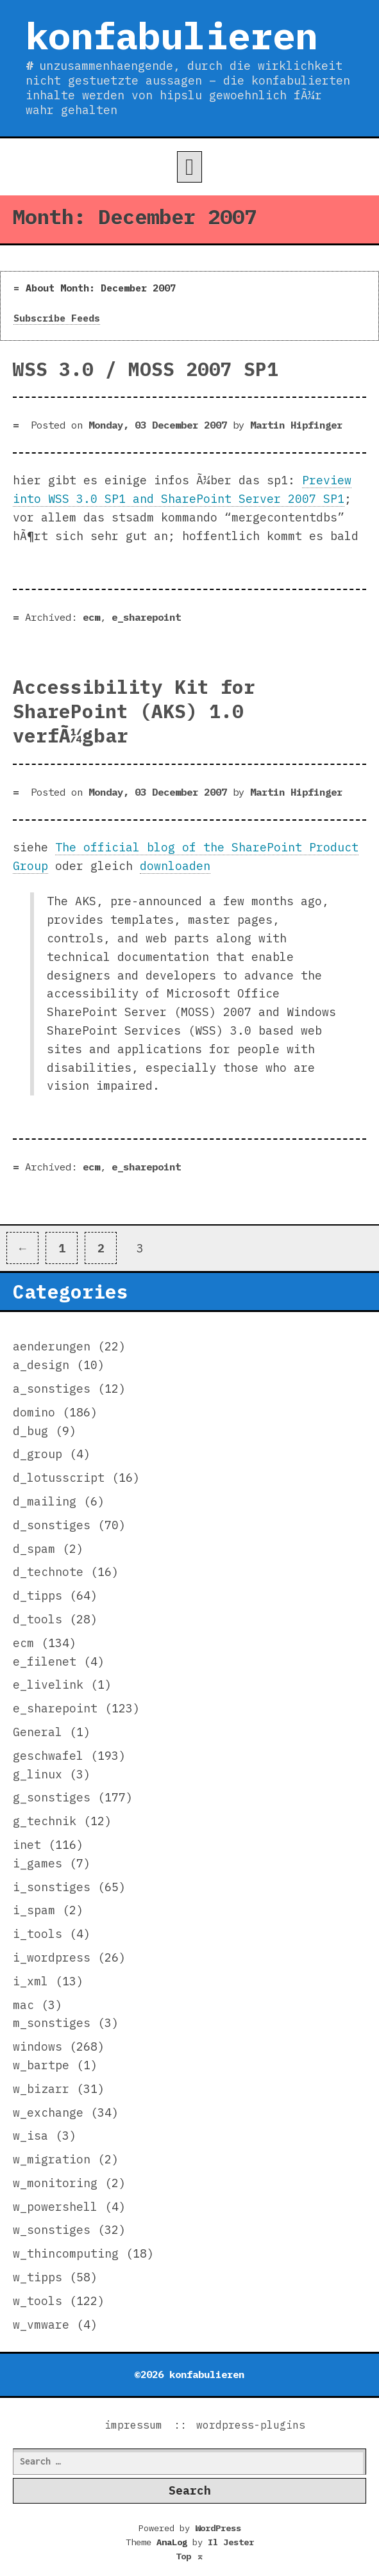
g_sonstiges (51, 1797)
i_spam (34, 1910)
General (37, 1732)
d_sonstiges (51, 1525)
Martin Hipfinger (296, 424)
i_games (37, 1863)
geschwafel (48, 1755)
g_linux (37, 1774)
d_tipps (37, 1595)
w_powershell (55, 2206)
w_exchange (48, 2112)
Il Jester (231, 2542)
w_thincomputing (66, 2253)
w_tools (37, 2300)
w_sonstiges (51, 2229)
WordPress (218, 2528)
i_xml (30, 1981)
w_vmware (41, 2324)
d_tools (37, 1619)
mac (23, 2005)
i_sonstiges (51, 1887)
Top (190, 2556)
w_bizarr (41, 2088)
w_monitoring (55, 2183)
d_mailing (44, 1501)
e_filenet (44, 1661)
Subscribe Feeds (56, 318)
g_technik (44, 1821)
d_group (37, 1454)
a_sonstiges (51, 1388)
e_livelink (48, 1684)
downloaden (175, 865)
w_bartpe (41, 2065)
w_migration (51, 2159)
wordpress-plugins (250, 2424)
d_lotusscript (59, 1477)
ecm (91, 617)
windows (37, 2046)
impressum (133, 2424)
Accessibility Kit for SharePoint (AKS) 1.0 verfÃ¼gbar (134, 711)
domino (34, 1412)
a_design (41, 1365)
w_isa (30, 2135)
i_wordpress (51, 1957)
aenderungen (51, 1346)
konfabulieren (171, 35)
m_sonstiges (51, 2022)
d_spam (34, 1548)
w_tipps (37, 2277)
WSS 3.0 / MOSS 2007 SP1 (145, 369)
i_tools (37, 1933)
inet (27, 1844)
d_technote (48, 1571)
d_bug (30, 1430)
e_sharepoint (146, 617)
